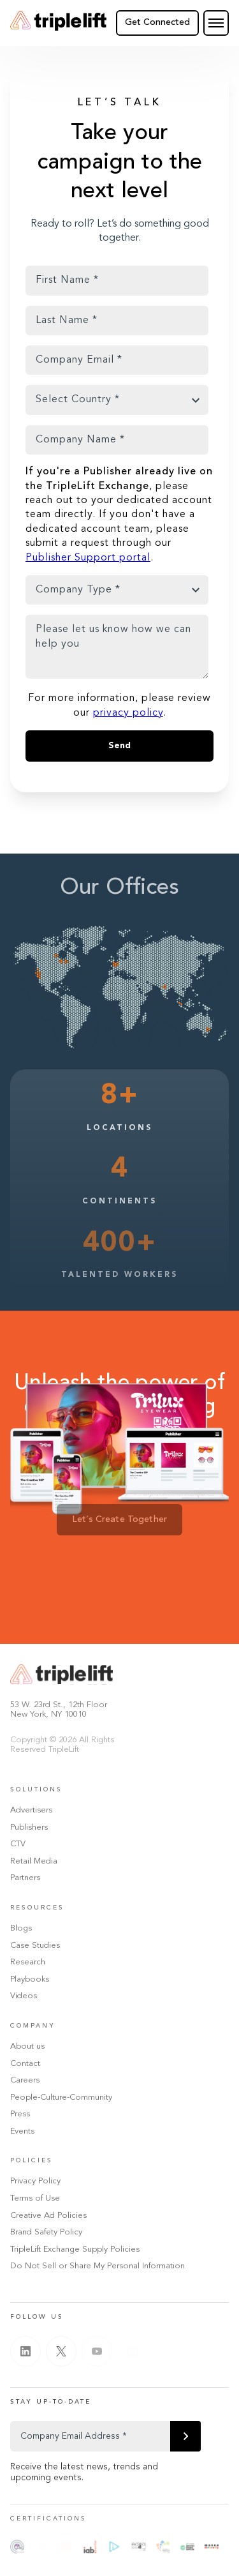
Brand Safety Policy (46, 2232)
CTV (17, 1844)
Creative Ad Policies (48, 2215)
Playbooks (29, 1979)
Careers (25, 2080)
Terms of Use (35, 2198)
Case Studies (35, 1945)
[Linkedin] (25, 2351)
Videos (23, 1996)
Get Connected (157, 22)
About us (27, 2046)
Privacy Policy (35, 2181)
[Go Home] (58, 23)
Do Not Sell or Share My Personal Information (97, 2266)
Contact (25, 2064)
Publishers (29, 1827)
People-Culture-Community (61, 2097)
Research (27, 1962)
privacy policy (128, 713)
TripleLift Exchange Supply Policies (75, 2249)
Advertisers (31, 1810)
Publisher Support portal (87, 558)
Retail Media (33, 1861)
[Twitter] (61, 2351)
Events (22, 2131)
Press (20, 2114)
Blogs (21, 1928)
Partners (25, 1878)
